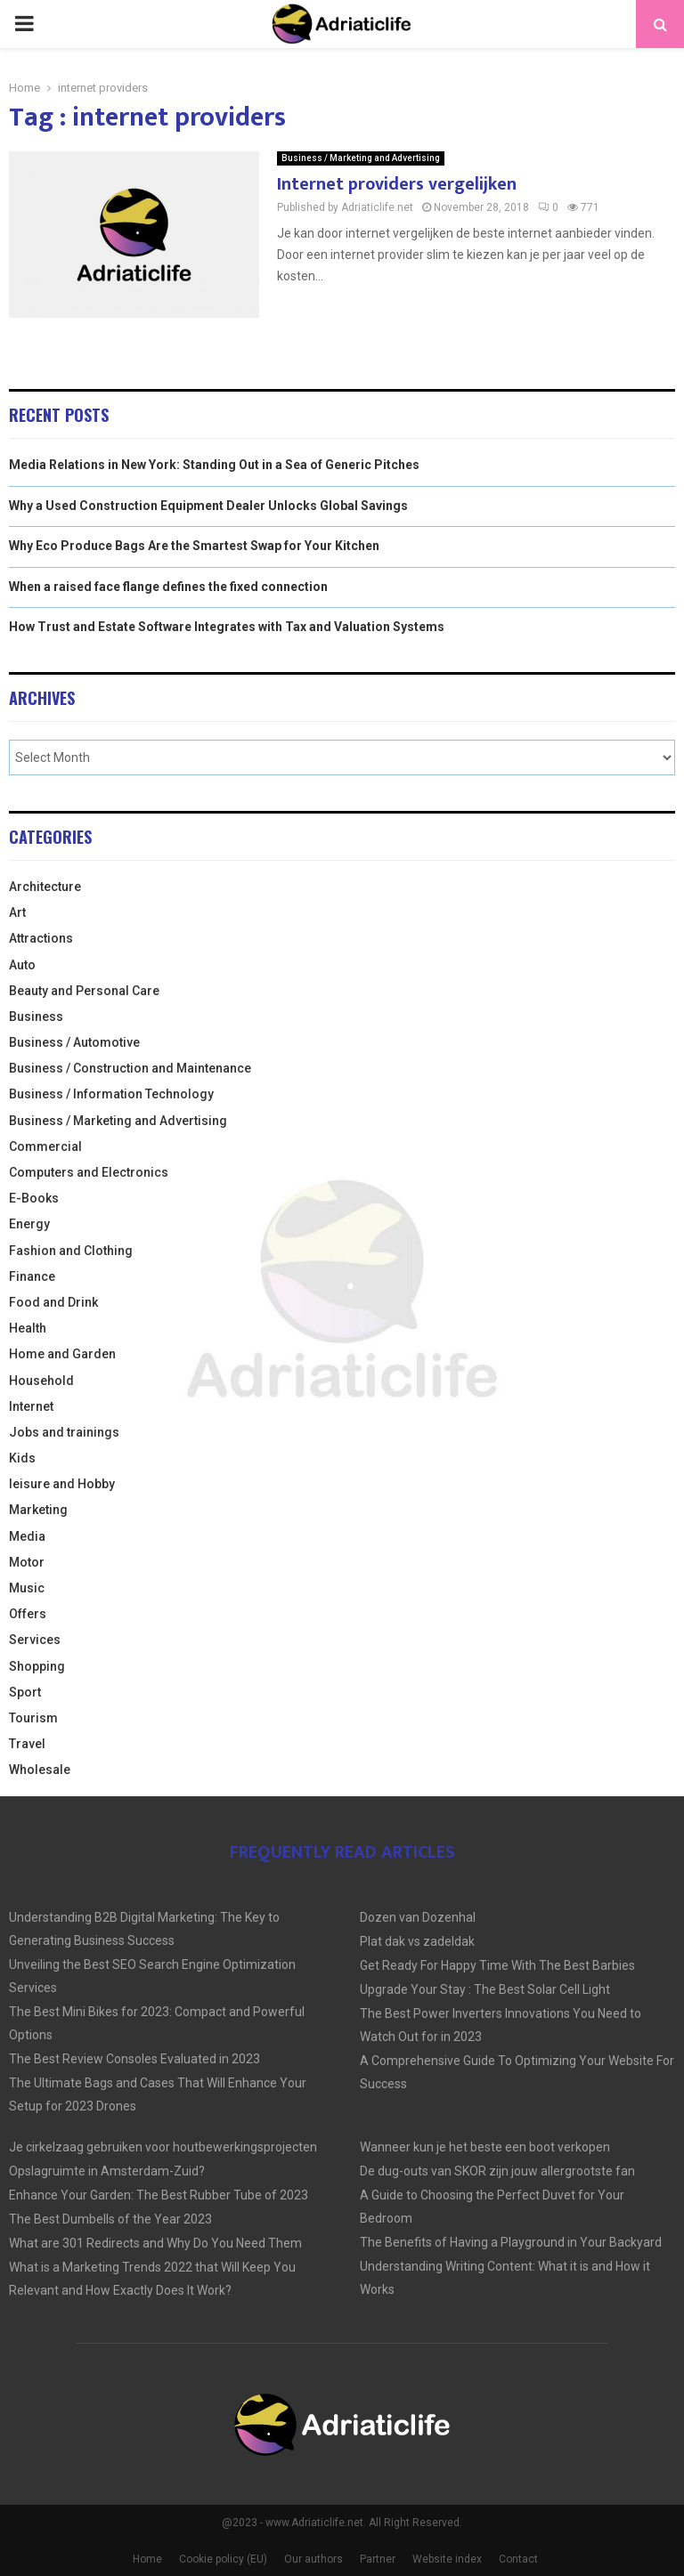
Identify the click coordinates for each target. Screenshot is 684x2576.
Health (27, 1328)
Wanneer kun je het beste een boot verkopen (485, 2147)
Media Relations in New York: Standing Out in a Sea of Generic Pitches (214, 465)
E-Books (34, 1198)
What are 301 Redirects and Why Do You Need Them (155, 2243)
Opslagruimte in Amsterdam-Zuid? (107, 2171)
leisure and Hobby (62, 1484)
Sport (25, 1692)
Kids (22, 1458)
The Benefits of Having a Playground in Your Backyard (511, 2242)
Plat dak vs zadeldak (417, 1941)
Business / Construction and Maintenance (130, 1068)
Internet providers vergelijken (397, 184)
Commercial (45, 1146)
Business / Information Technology (111, 1094)
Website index (447, 2559)
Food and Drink (53, 1302)
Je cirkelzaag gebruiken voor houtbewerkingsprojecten (163, 2147)
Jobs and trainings (64, 1432)
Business (36, 1016)
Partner (377, 2559)
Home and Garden (62, 1354)
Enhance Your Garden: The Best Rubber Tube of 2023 (158, 2195)
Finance (32, 1276)
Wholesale (39, 1769)
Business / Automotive (74, 1042)
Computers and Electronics (88, 1172)
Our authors (313, 2559)
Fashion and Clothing (71, 1250)
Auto (22, 965)
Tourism (33, 1718)
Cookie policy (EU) (223, 2559)
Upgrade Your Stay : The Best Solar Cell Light (485, 1989)
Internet (31, 1406)
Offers (27, 1614)
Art (17, 912)
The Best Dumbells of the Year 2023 (110, 2219)
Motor (27, 1562)
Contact (518, 2559)
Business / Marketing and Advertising (360, 158)
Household (41, 1380)
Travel (27, 1744)
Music (27, 1588)
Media (27, 1536)
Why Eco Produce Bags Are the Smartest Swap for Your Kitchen (194, 546)
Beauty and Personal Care (84, 991)
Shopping (37, 1666)
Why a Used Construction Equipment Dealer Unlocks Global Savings (208, 505)
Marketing (38, 1510)
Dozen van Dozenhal (418, 1917)
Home (147, 2559)
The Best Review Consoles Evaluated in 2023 (134, 2059)
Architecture (45, 886)
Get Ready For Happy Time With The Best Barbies (497, 1965)
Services (35, 1639)
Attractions (41, 938)
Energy (29, 1224)
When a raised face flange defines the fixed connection (168, 586)
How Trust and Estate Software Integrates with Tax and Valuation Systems (226, 627)
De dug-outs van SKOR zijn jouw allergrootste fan (497, 2171)
